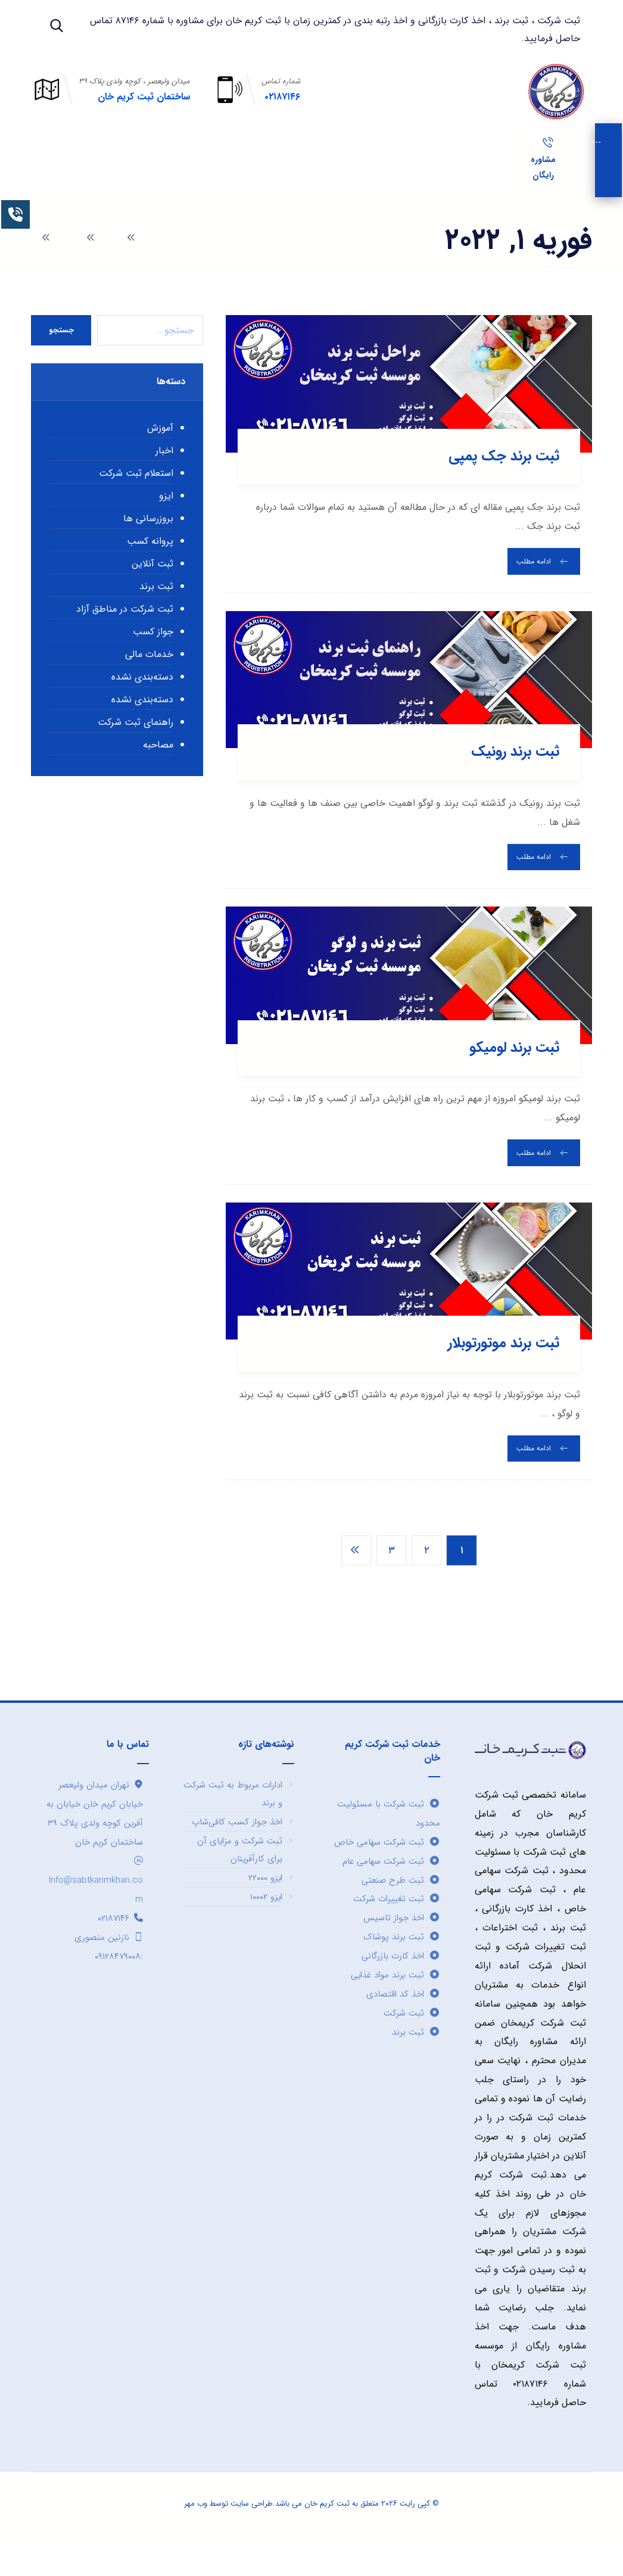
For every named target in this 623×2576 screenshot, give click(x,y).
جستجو (61, 361)
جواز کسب (153, 663)
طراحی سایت (251, 2537)
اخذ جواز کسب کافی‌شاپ (237, 1853)
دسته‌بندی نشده (142, 708)
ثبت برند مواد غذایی (395, 2006)
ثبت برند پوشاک (401, 1968)
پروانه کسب (150, 572)
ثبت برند (156, 617)
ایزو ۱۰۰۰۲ (266, 1928)
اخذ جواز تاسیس (401, 1949)
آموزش (160, 459)
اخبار (164, 482)
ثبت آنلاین (152, 595)
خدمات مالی (149, 685)
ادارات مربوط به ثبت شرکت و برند (232, 1825)
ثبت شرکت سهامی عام (391, 1892)
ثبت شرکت (412, 2045)
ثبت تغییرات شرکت (396, 1930)
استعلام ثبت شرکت (136, 504)
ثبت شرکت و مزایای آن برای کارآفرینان (239, 1881)
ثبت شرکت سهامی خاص (387, 1873)
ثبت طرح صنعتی (401, 1911)
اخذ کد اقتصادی (403, 2026)
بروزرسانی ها (148, 550)
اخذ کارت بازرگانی (401, 1987)
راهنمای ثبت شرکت (135, 753)
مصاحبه (158, 776)
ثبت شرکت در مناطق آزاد (124, 640)
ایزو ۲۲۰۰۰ (265, 1909)
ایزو (166, 527)
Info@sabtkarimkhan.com (96, 1912)
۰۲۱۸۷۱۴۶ (120, 1949)
